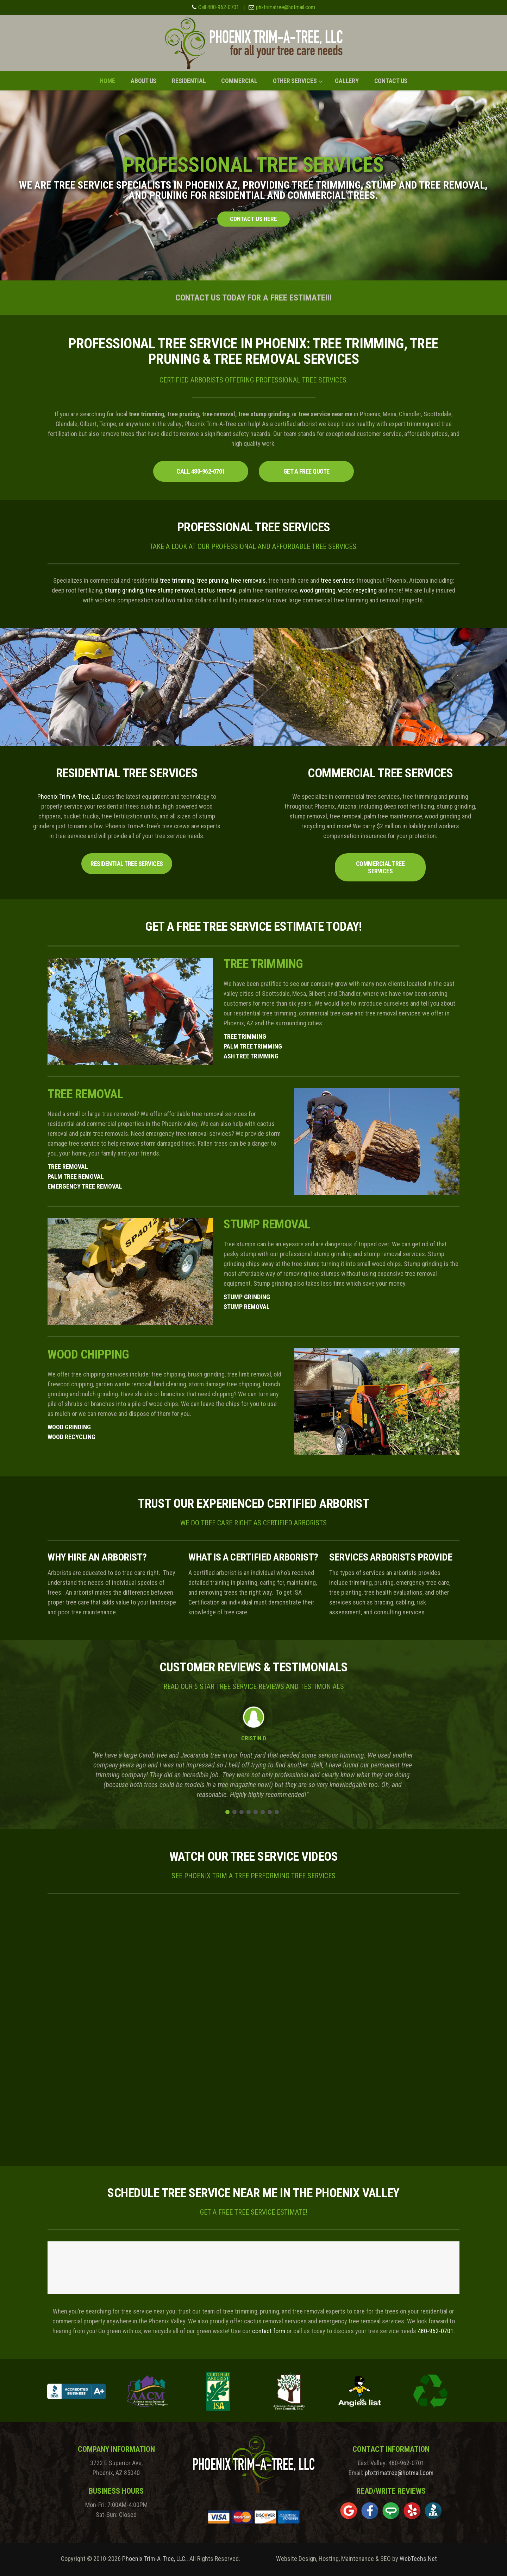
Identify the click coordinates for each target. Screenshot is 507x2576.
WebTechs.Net (418, 2558)
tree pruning (212, 580)
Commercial (239, 80)
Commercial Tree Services (380, 867)
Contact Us (391, 80)
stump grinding (124, 590)
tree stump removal (170, 590)
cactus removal (217, 590)
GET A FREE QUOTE (306, 471)
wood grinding (318, 590)
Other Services (295, 80)
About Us (143, 80)
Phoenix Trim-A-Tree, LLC (68, 796)
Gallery (346, 80)
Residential (189, 80)
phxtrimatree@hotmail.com (285, 7)
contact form (268, 2331)
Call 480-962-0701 (218, 7)
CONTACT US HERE (253, 218)
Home (107, 80)
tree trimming (177, 580)
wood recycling (357, 590)
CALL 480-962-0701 (200, 471)
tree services (338, 580)
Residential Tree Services (126, 863)
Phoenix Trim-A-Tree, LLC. (154, 2558)
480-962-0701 (435, 2331)
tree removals (248, 580)
